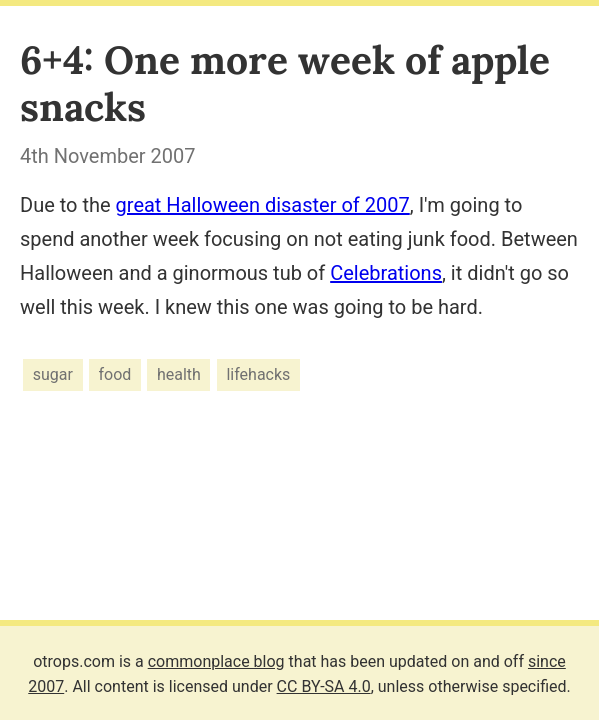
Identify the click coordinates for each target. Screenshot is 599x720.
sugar (53, 374)
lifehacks (258, 374)
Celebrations (386, 273)
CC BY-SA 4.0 (324, 686)
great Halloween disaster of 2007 (263, 205)
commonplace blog (216, 661)
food (115, 374)
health (179, 374)
